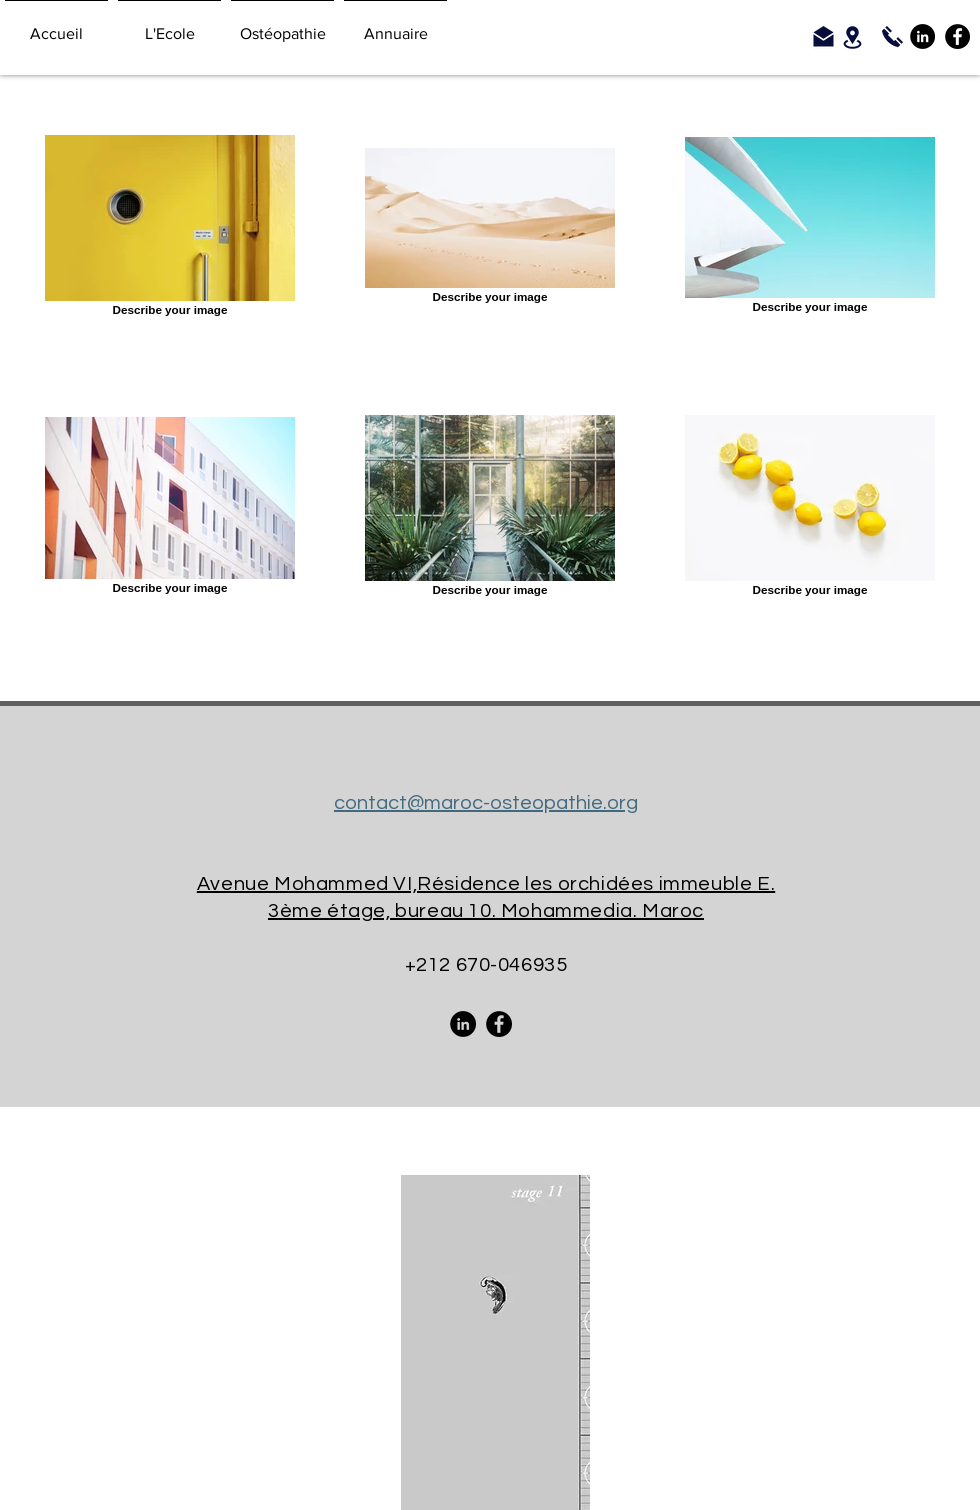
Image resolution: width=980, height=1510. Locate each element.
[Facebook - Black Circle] (957, 36)
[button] (169, 25)
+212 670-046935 (486, 965)
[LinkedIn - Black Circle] (922, 36)
